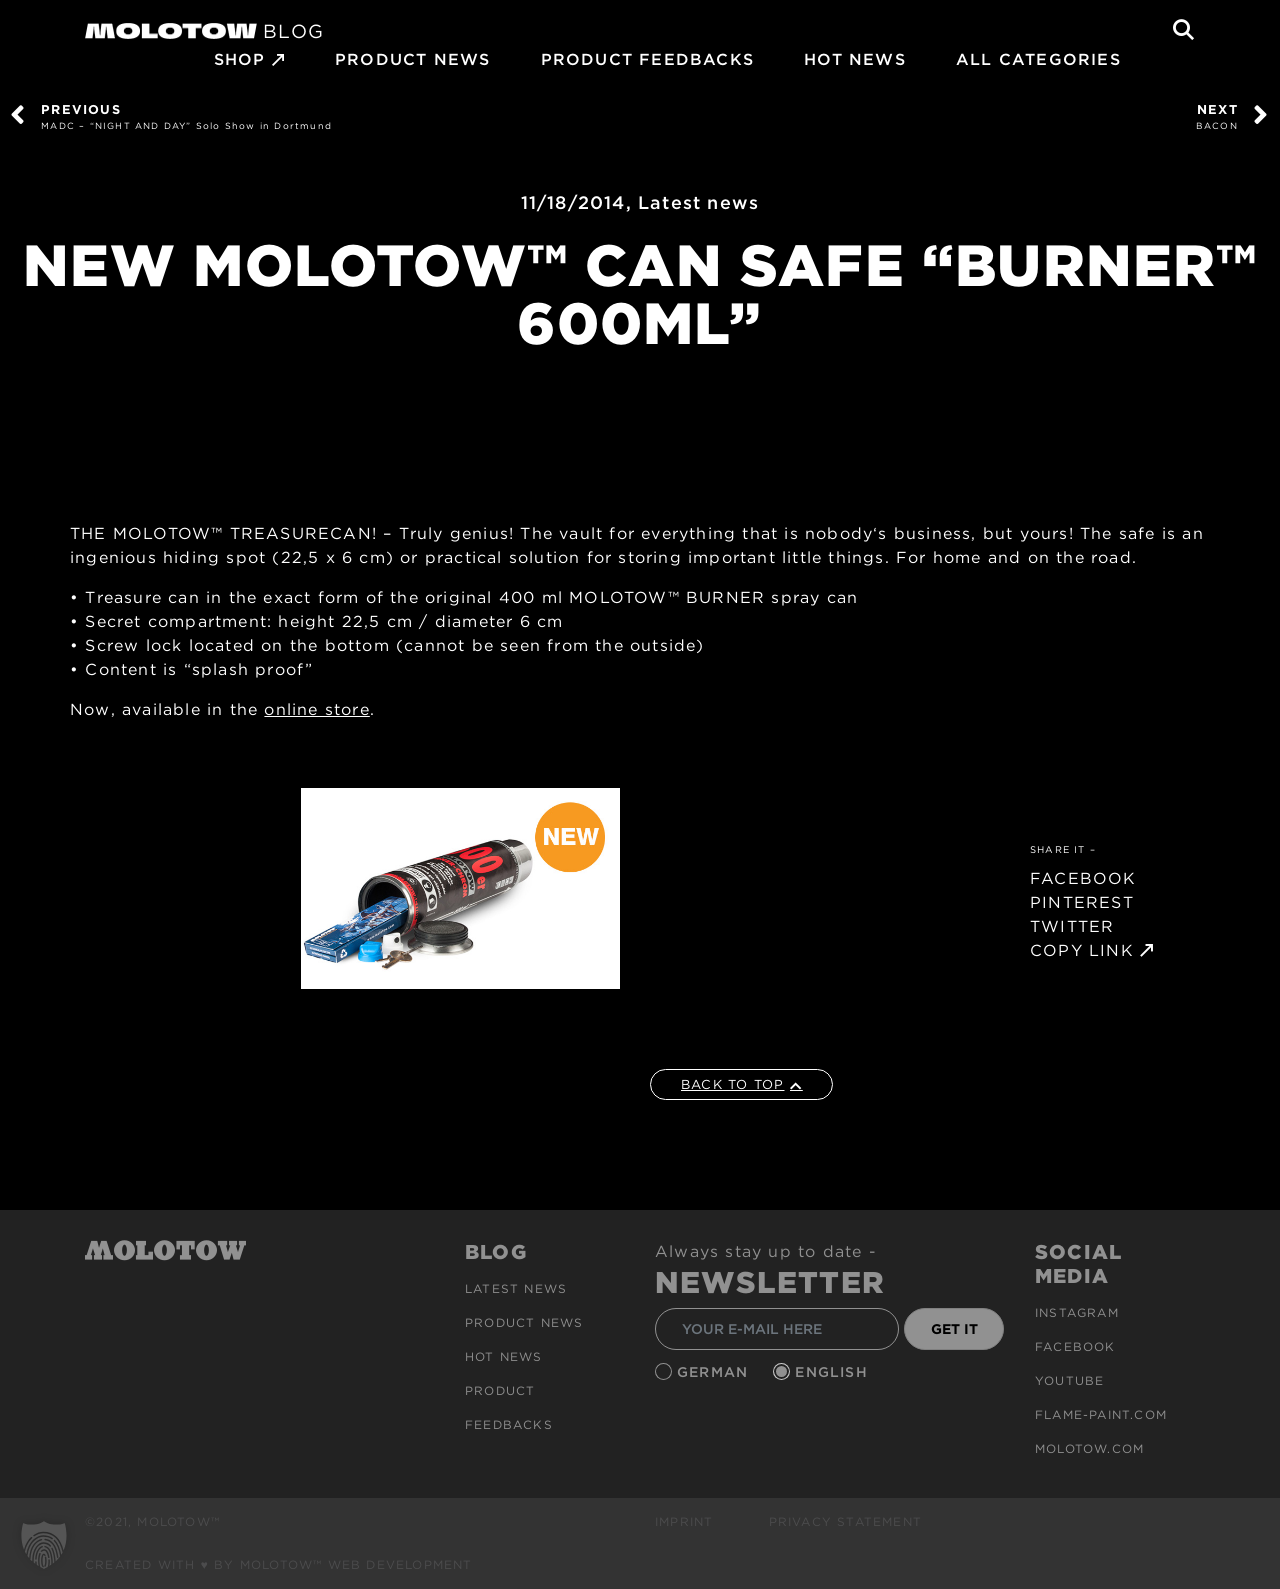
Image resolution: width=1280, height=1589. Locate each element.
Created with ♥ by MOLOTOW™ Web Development (279, 1564)
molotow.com (1089, 1448)
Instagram (1077, 1312)
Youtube (1069, 1380)
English (834, 1372)
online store (316, 709)
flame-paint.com (1101, 1414)
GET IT (954, 1329)
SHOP (240, 59)
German (715, 1372)
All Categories (1038, 59)
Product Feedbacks (647, 59)
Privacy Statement (845, 1521)
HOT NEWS (855, 59)
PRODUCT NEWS (412, 59)
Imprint (684, 1521)
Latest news (698, 202)
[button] (44, 1545)
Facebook (1075, 1346)
